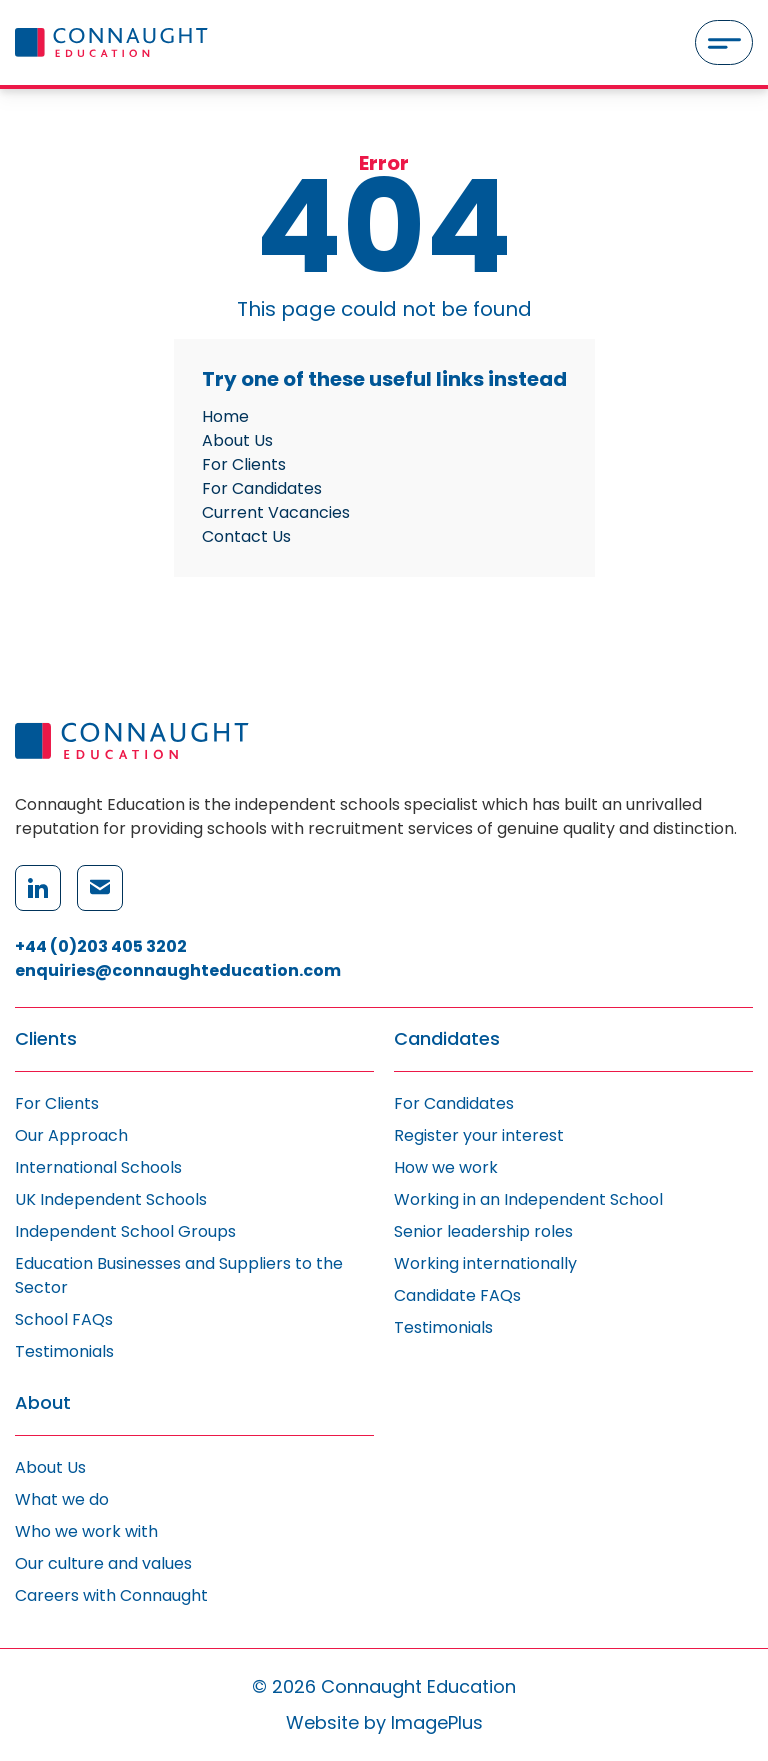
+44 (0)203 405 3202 (101, 946)
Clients (46, 1039)
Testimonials (64, 1351)
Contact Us (246, 536)
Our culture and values (103, 1563)
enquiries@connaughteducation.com (178, 970)
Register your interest (479, 1135)
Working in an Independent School (528, 1199)
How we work (446, 1167)
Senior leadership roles (483, 1231)
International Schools (98, 1167)
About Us (237, 440)
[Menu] (724, 42)
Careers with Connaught (111, 1595)
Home (225, 416)
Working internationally (485, 1263)
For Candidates (262, 488)
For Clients (244, 464)
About (43, 1403)
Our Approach (71, 1135)
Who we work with (86, 1531)
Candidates (447, 1039)
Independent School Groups (125, 1231)
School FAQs (64, 1319)
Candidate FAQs (457, 1295)
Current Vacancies (276, 512)
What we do (62, 1499)
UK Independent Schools (111, 1199)
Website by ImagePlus (384, 1722)
